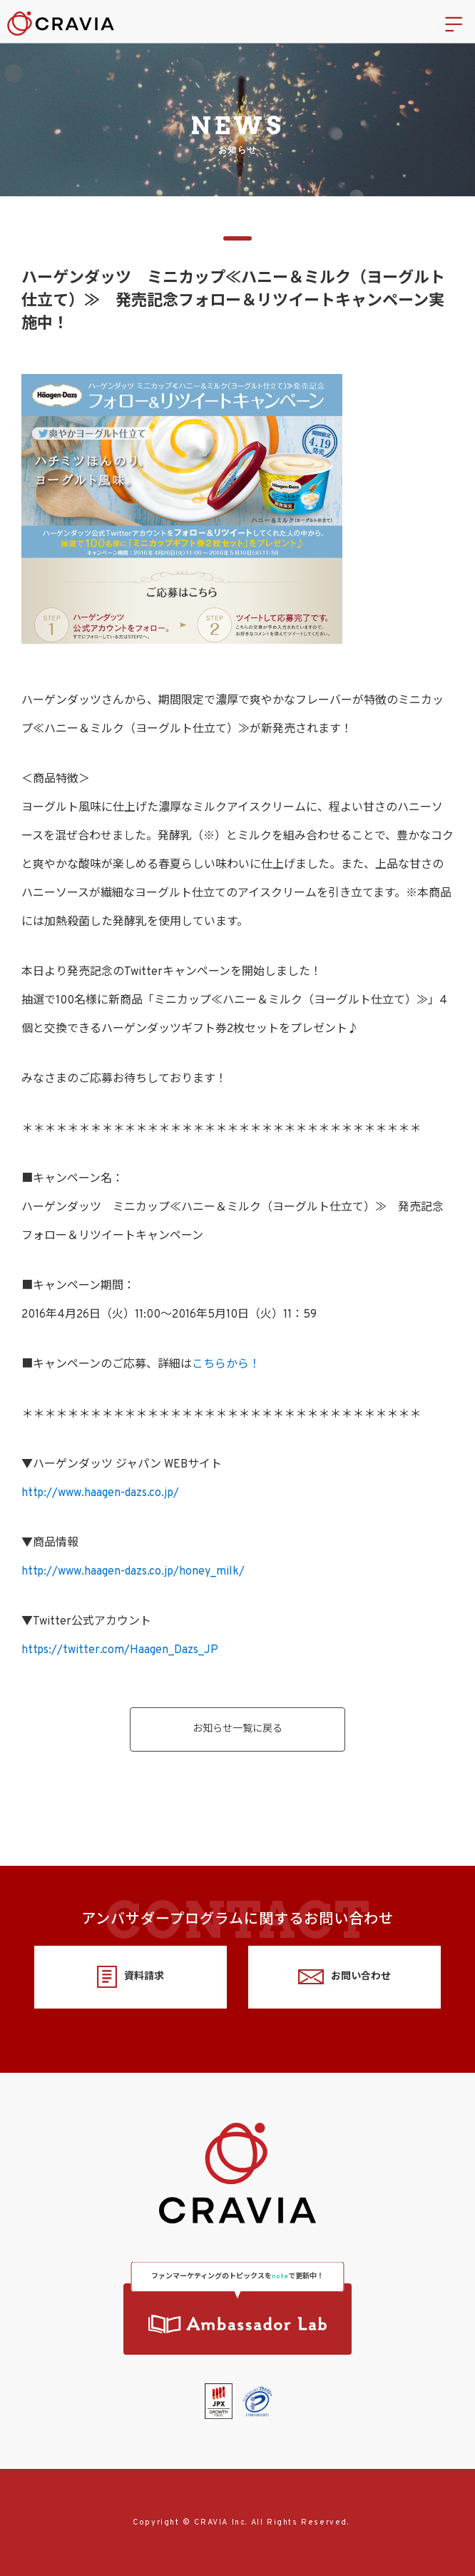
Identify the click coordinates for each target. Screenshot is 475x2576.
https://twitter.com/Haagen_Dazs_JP (119, 1650)
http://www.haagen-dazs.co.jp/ (100, 1493)
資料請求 (130, 1977)
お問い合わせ (344, 1976)
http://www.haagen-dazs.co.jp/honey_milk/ (133, 1572)
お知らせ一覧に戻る (237, 1729)
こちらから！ (226, 1365)
